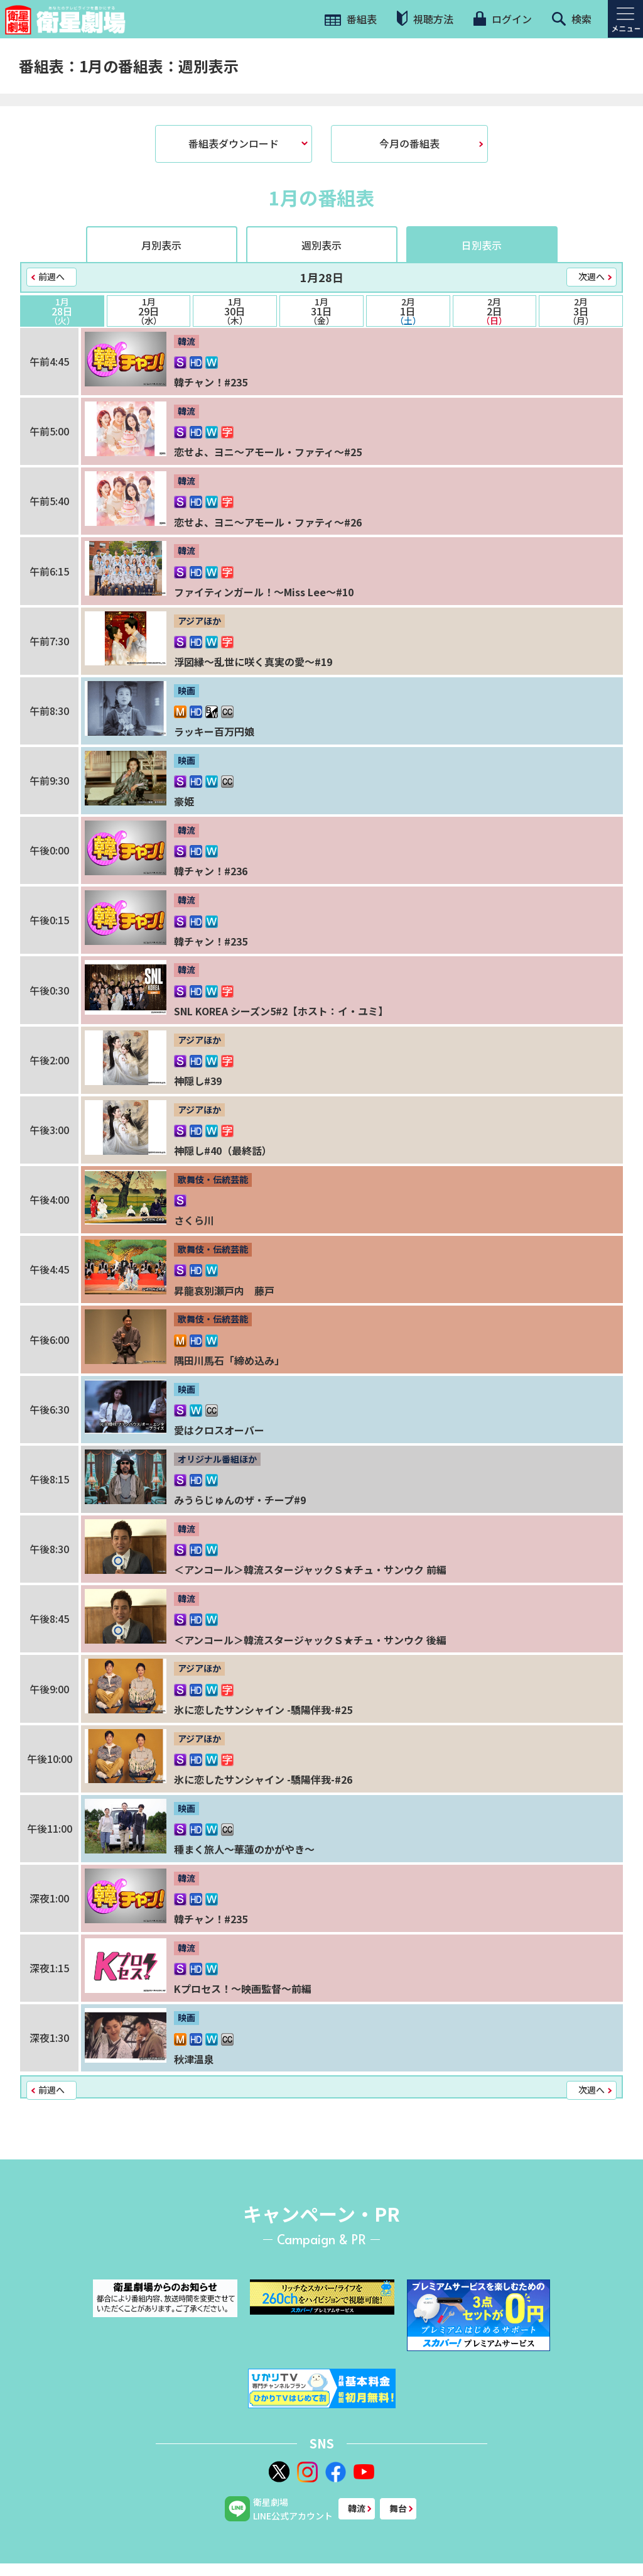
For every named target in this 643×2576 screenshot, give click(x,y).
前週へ (51, 276)
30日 (234, 311)
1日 (408, 311)
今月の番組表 (409, 143)
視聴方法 (425, 18)
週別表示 (321, 245)
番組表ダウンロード (233, 143)
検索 (572, 18)
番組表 (351, 18)
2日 (494, 311)
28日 (62, 311)
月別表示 (161, 245)
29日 (148, 311)
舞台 (398, 2508)
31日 (321, 311)
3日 (580, 311)
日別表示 (482, 245)
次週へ (591, 276)
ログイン (502, 18)
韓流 (356, 2508)
